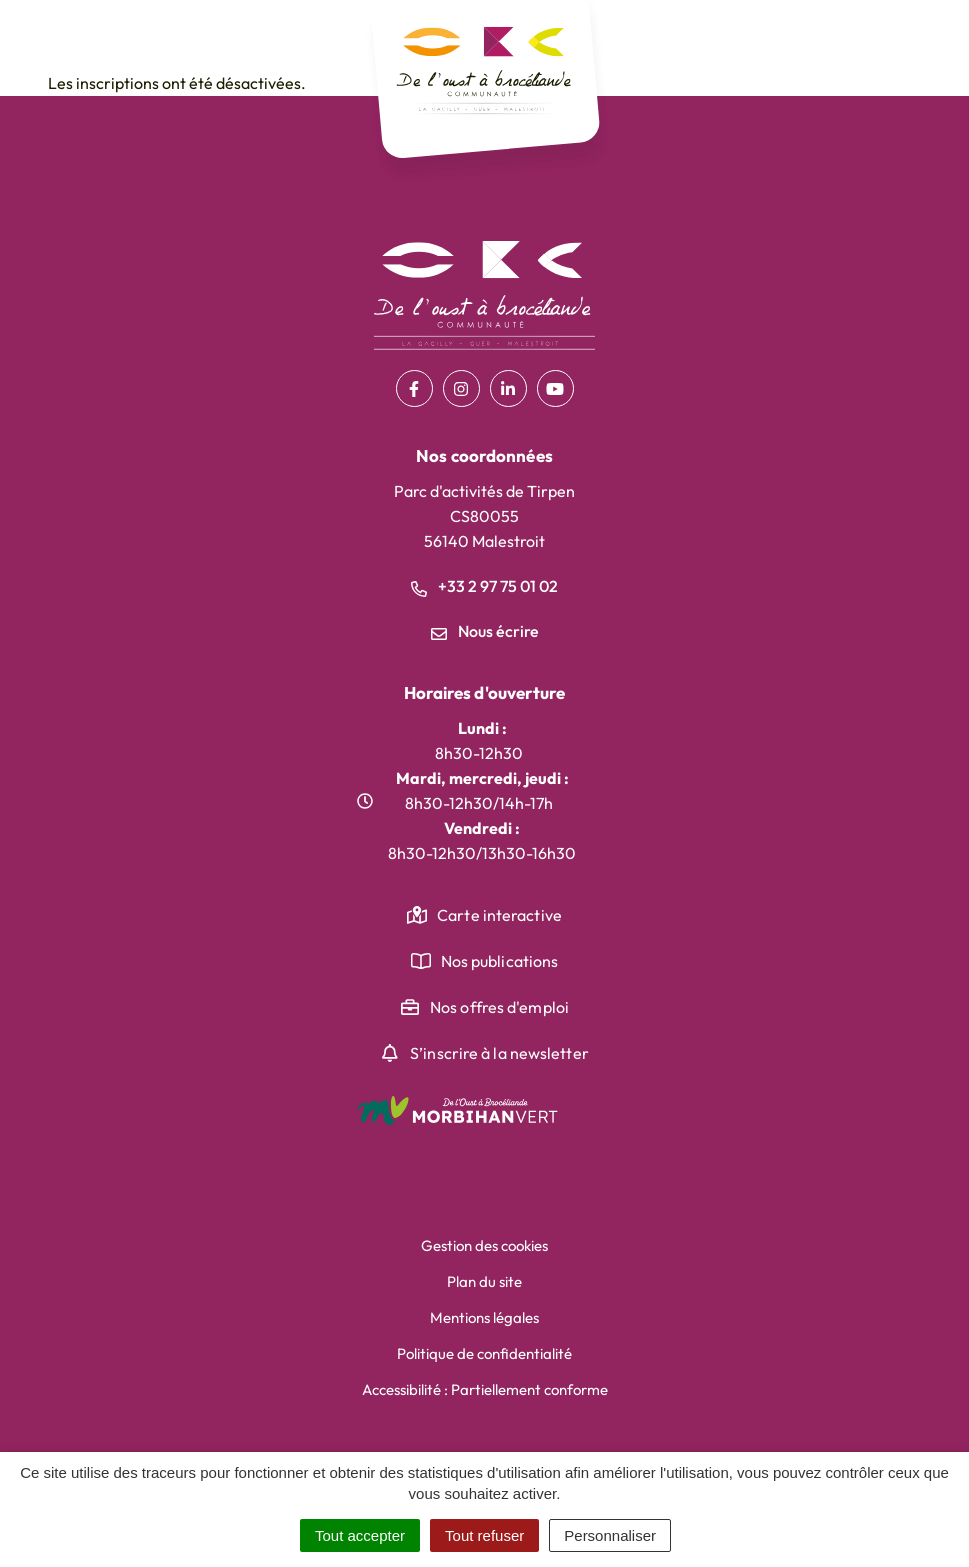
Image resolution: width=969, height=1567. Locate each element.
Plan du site (484, 1281)
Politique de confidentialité (484, 1353)
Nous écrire (485, 631)
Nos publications (500, 961)
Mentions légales (484, 1317)
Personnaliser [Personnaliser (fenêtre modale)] (610, 1535)
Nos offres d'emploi (499, 1007)
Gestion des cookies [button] (484, 1245)
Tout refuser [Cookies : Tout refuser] (484, 1535)
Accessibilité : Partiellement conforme (485, 1389)
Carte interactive (499, 915)
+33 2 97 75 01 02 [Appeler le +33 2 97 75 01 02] (484, 586)
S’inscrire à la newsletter (499, 1053)
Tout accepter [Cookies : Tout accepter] (360, 1535)
